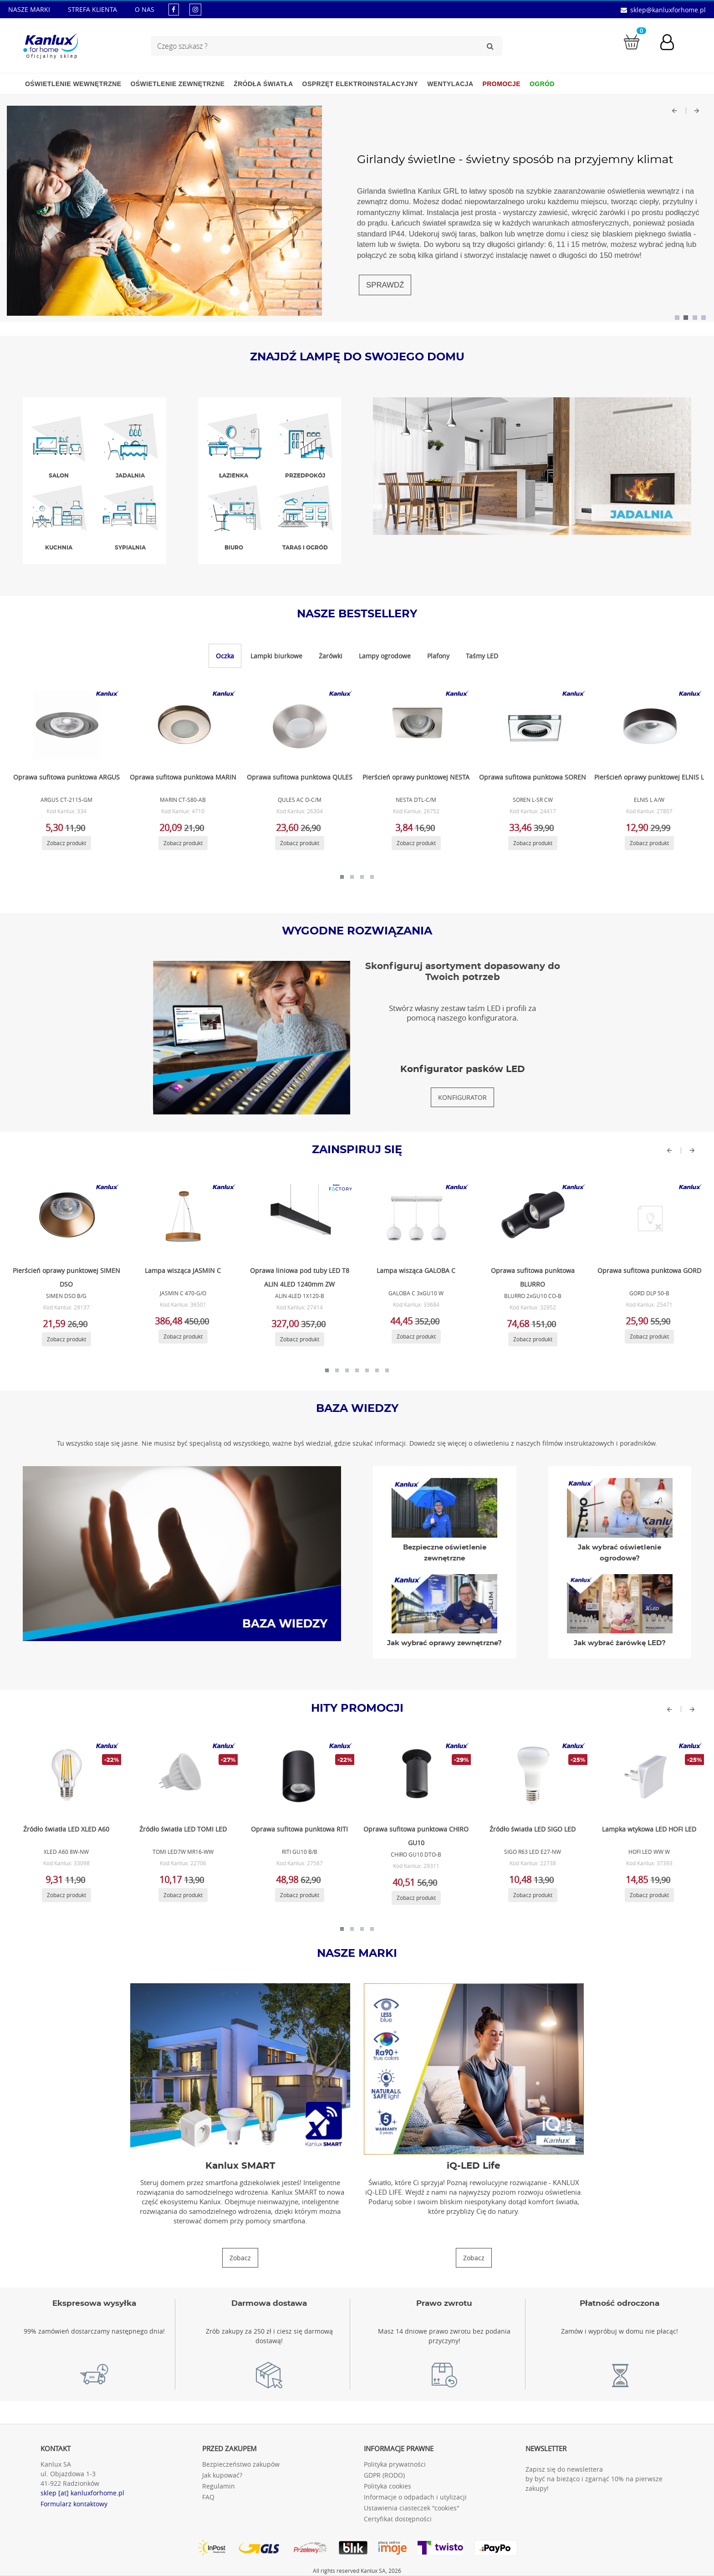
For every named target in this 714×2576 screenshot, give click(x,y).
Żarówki (330, 656)
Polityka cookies (387, 2486)
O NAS (144, 9)
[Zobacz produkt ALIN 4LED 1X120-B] (298, 1218)
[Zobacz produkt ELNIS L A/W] (648, 725)
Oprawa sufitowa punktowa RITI (299, 1829)
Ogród (542, 83)
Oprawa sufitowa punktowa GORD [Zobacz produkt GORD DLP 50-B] (649, 1270)
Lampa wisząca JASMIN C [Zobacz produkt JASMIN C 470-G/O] (183, 1270)
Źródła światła (263, 83)
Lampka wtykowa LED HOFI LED (649, 1829)
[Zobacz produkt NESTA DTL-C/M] (415, 725)
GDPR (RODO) (384, 2475)
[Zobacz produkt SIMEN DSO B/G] (65, 1218)
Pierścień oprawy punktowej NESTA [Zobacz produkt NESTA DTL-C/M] (415, 777)
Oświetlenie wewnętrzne (73, 83)
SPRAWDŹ (385, 285)
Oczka (225, 656)
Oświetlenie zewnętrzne (177, 83)
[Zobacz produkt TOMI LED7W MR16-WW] (182, 1777)
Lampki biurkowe (276, 656)
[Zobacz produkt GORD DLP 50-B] (648, 1218)
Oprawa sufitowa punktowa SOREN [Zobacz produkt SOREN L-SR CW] (532, 777)
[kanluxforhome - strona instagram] (195, 9)
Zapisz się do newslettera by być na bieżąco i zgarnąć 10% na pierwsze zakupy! (594, 2479)
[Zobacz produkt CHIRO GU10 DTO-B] (415, 1777)
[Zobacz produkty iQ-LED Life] (474, 2258)
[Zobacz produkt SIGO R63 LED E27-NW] (531, 1777)
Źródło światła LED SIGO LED (533, 1829)
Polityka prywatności (395, 2464)
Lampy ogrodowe (385, 656)
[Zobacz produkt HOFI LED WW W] (648, 1777)
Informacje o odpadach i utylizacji (415, 2497)
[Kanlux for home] (50, 43)
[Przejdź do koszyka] (631, 41)
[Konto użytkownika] (671, 43)
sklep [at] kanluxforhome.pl (82, 2493)
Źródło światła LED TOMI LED (183, 1829)
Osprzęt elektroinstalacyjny (360, 83)
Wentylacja (450, 83)
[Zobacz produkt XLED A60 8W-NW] (65, 1777)
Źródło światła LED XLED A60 (66, 1829)
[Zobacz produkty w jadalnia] (532, 465)
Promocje (501, 83)
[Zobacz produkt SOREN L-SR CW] (531, 725)
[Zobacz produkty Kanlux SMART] (240, 2258)
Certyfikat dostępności (398, 2518)
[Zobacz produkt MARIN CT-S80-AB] (182, 725)
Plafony (438, 656)
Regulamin (218, 2486)
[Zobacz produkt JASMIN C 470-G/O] (182, 1218)
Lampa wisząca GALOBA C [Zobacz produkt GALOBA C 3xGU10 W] (416, 1270)
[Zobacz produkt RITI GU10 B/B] (298, 1777)
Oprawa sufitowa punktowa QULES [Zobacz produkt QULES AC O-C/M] (299, 777)
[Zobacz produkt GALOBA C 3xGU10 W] (415, 1218)
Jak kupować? (222, 2475)
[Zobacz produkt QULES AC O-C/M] (298, 725)
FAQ (208, 2497)
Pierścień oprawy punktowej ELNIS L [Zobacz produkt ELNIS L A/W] (649, 777)
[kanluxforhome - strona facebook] (173, 9)
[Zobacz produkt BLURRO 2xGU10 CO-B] (531, 1218)
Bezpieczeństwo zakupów (241, 2464)
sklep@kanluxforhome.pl (668, 9)
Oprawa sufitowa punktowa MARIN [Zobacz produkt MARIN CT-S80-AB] (183, 777)
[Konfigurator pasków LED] (462, 1097)
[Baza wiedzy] (182, 1553)
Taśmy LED (482, 656)
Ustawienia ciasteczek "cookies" (411, 2508)
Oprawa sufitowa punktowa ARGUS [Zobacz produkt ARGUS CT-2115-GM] (66, 777)
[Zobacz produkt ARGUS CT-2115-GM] (65, 725)
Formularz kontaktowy (74, 2503)
